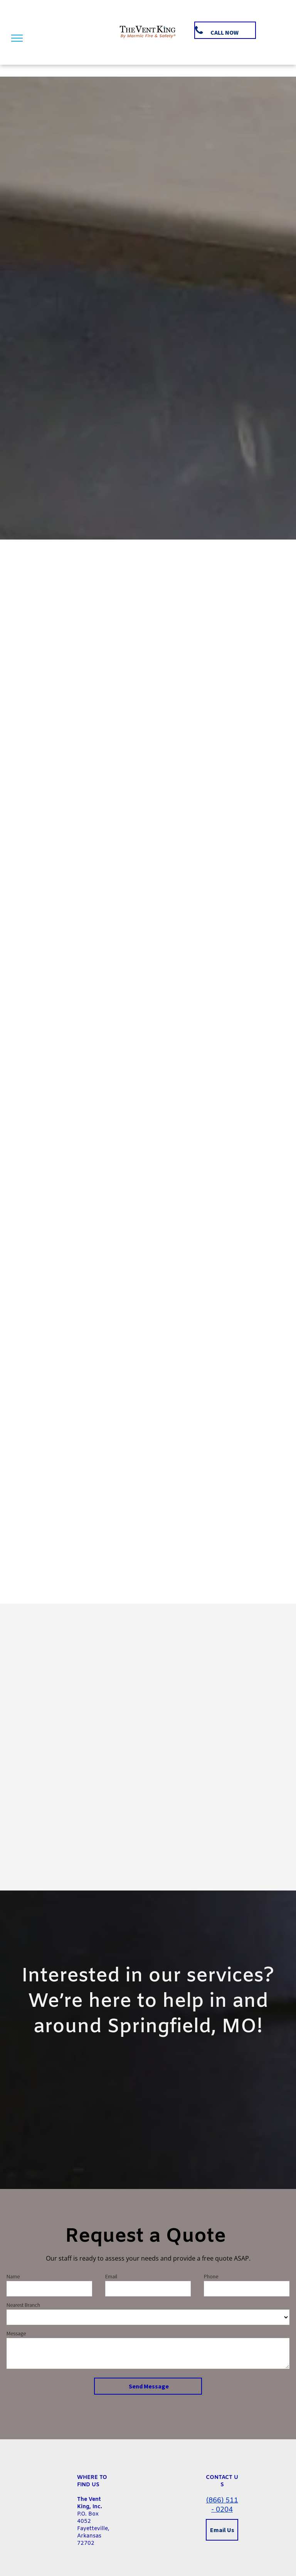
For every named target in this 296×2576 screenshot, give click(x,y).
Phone (211, 2276)
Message (16, 2333)
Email (111, 2276)
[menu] (17, 38)
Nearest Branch (23, 2304)
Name (13, 2276)
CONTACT (219, 2477)
